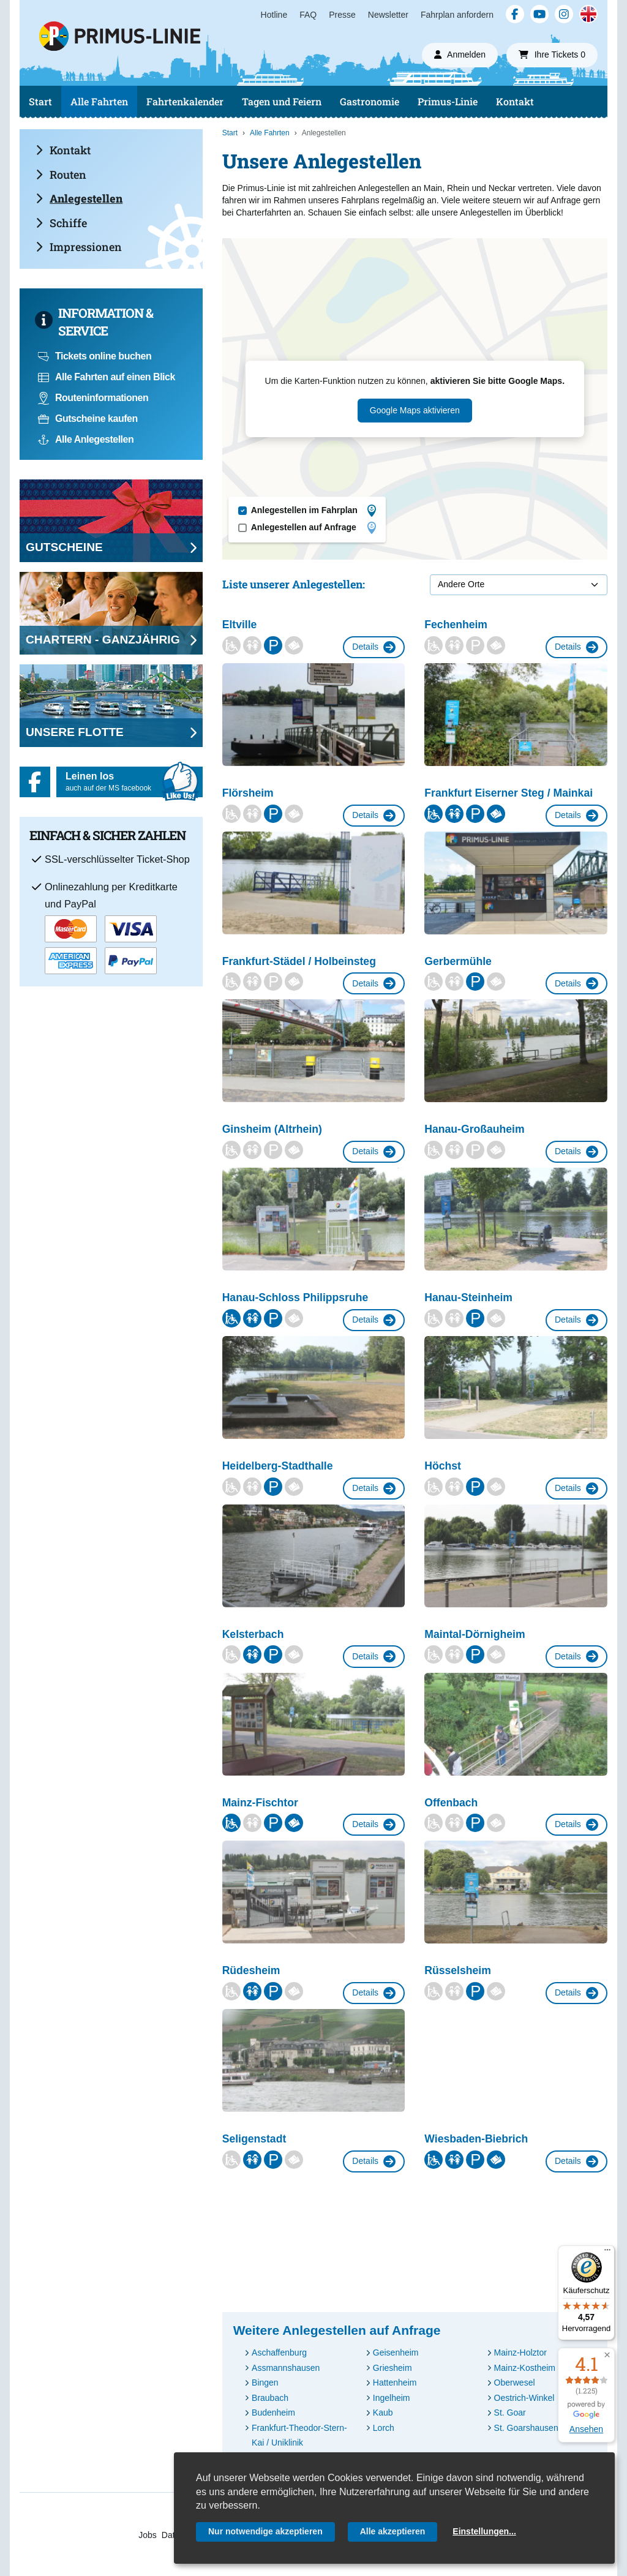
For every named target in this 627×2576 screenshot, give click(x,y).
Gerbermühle (458, 961)
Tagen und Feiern (281, 101)
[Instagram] (564, 14)
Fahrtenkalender (184, 101)
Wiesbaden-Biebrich (476, 2139)
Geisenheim (396, 2352)
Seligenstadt (254, 2139)
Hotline (274, 15)
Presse (342, 15)
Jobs (147, 2535)
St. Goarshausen (526, 2428)
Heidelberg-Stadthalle (277, 1466)
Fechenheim (455, 624)
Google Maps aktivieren (415, 410)
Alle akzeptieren (393, 2531)
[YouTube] (539, 14)
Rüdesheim (251, 1970)
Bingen (265, 2382)
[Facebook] (515, 14)
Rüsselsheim (457, 1970)
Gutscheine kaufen (88, 418)
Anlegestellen (79, 198)
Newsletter (388, 15)
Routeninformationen (93, 397)
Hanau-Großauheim (474, 1129)
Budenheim (273, 2412)
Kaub (383, 2412)
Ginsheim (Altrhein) (272, 1129)
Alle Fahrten (99, 101)
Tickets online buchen (94, 356)
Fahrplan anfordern (457, 15)
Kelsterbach (253, 1634)
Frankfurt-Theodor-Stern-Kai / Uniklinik (299, 2435)
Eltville (239, 624)
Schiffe (61, 223)
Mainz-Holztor (520, 2352)
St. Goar (510, 2412)
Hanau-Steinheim (468, 1297)
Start (40, 101)
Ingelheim (391, 2398)
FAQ (308, 15)
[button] (607, 2355)
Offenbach (451, 1803)
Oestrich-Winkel (524, 2398)
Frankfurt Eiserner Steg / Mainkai (508, 793)
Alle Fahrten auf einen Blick (106, 377)
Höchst (442, 1466)
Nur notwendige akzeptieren (265, 2531)
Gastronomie (369, 101)
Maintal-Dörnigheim (474, 1634)
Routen (61, 174)
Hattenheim (395, 2382)
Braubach (270, 2398)
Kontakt (515, 101)
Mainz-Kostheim (524, 2368)
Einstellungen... (484, 2531)
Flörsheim (248, 793)
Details (374, 647)
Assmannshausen (286, 2368)
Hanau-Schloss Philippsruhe (295, 1297)
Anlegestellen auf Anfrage (313, 528)
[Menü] (607, 2252)
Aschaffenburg (279, 2352)
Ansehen (586, 2429)
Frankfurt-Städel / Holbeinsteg (299, 961)
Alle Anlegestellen (85, 439)
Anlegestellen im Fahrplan (313, 511)
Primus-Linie (448, 101)
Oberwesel (514, 2382)
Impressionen (79, 246)
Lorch (383, 2428)
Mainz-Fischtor (260, 1803)
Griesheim (392, 2368)
